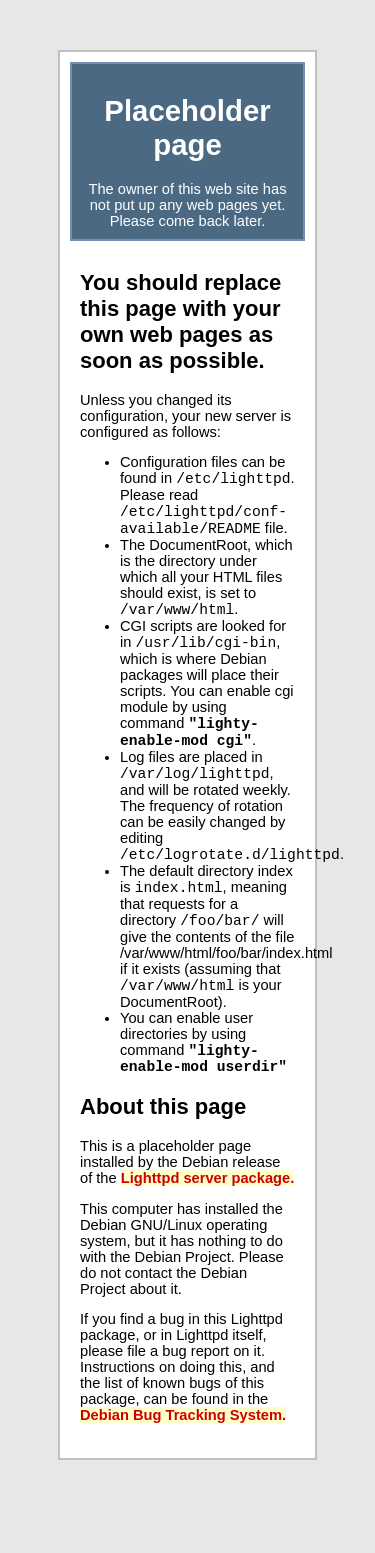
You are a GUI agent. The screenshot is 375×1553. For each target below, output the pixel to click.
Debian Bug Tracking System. (183, 1458)
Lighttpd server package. (208, 1221)
